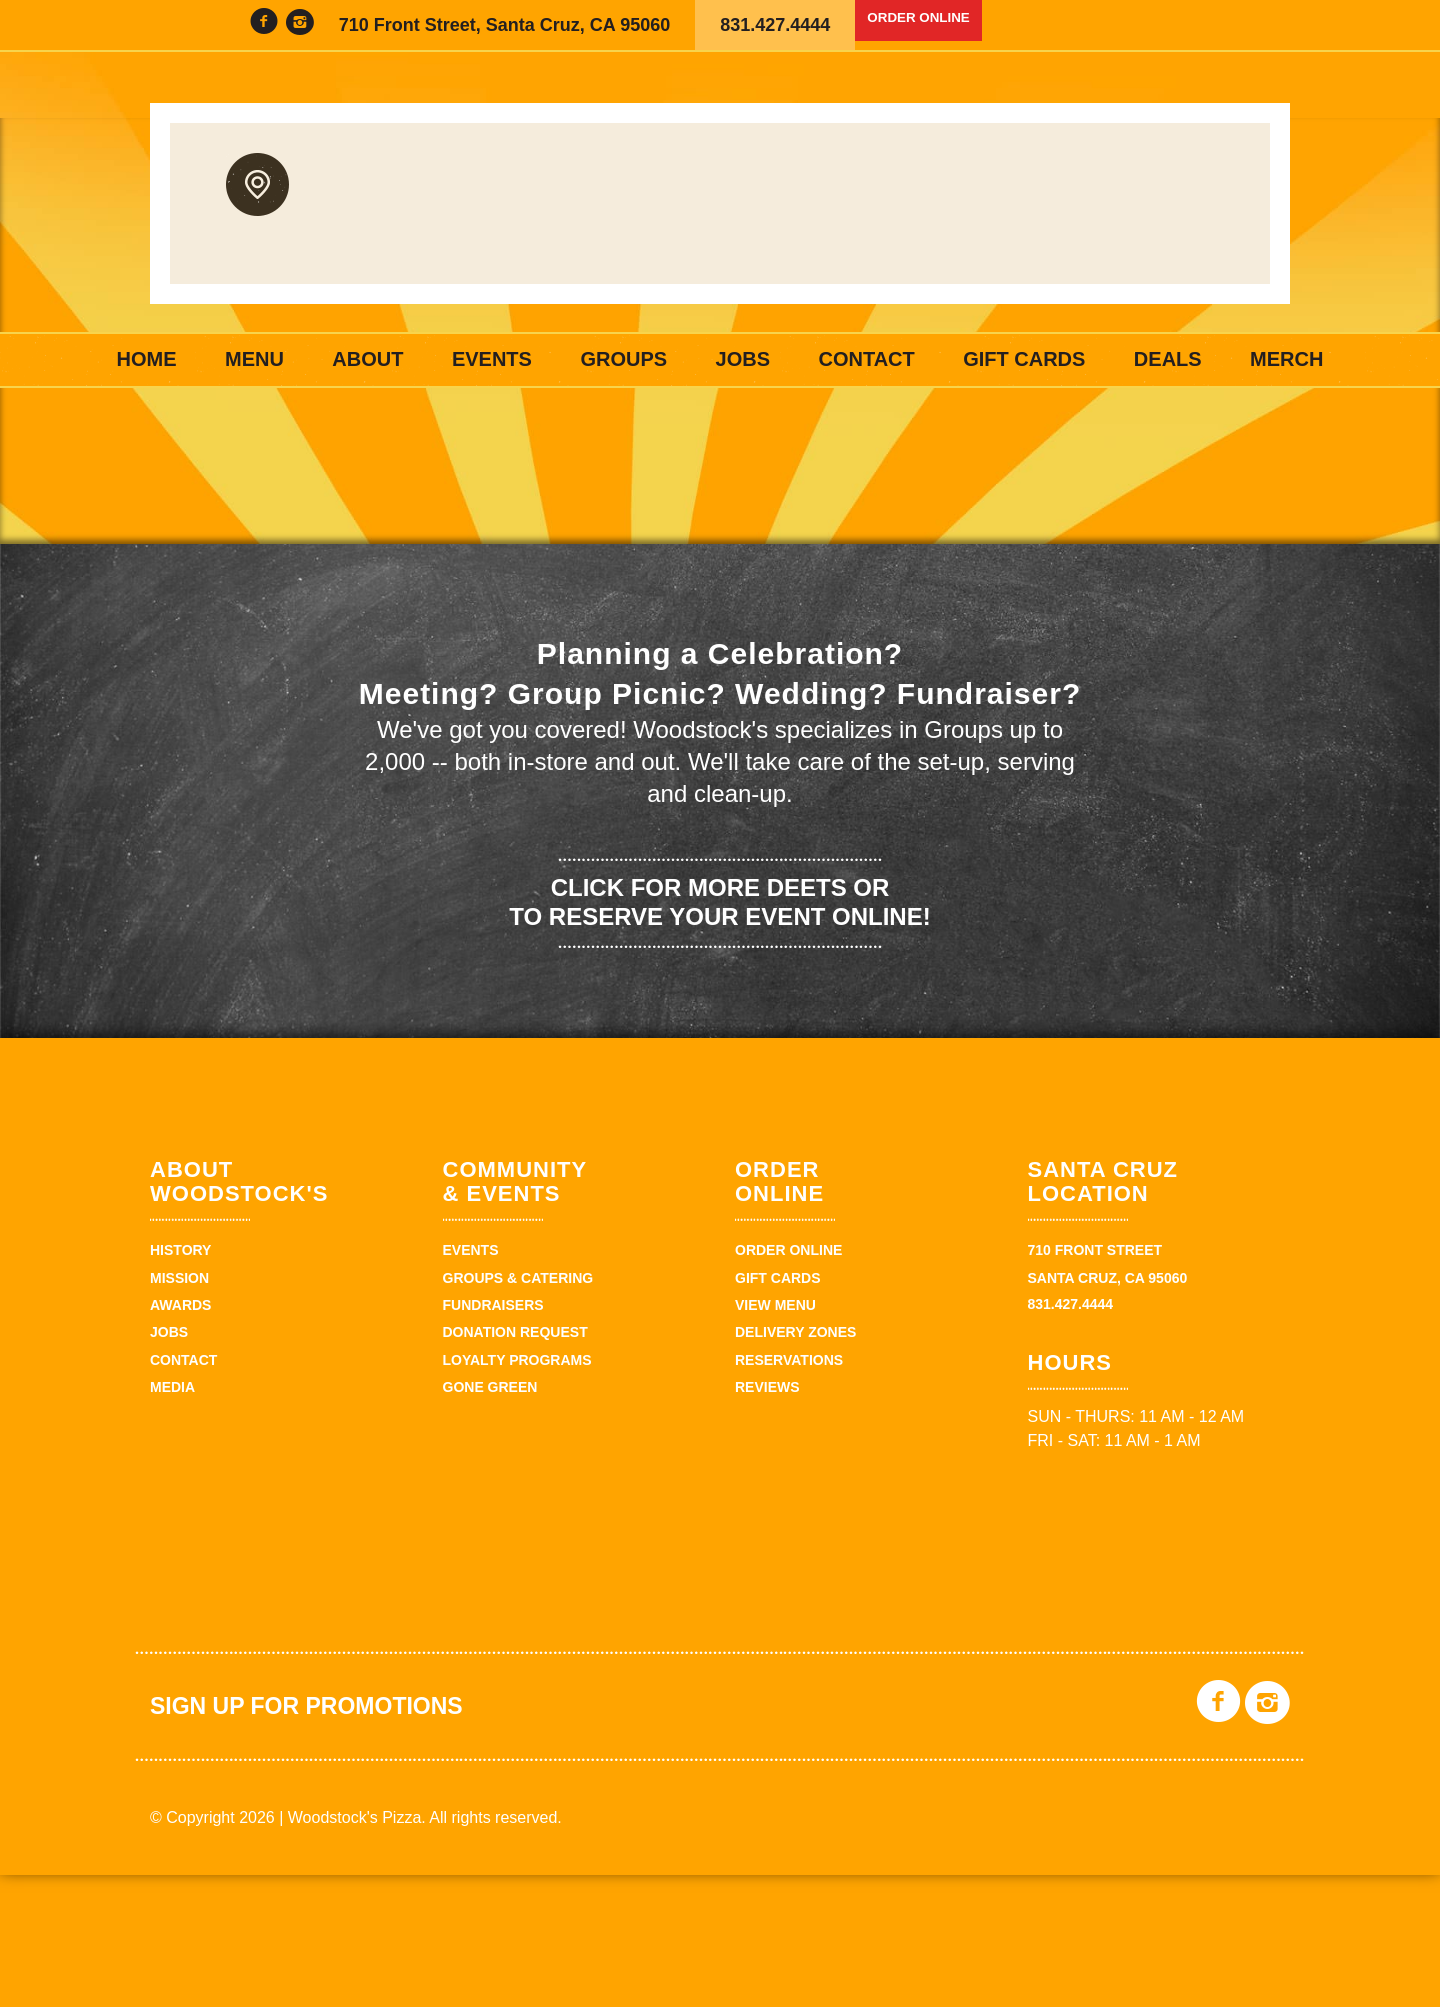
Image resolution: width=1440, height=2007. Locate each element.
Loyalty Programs (517, 1492)
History (180, 1382)
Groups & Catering (518, 1410)
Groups (623, 359)
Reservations (789, 1492)
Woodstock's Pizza (720, 192)
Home (147, 359)
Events (492, 359)
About (367, 359)
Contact (866, 359)
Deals (1168, 359)
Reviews (767, 1519)
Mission (179, 1410)
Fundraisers (493, 1437)
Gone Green (490, 1519)
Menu (254, 359)
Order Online (936, 25)
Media (172, 1519)
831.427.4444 (775, 25)
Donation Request (515, 1464)
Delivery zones (795, 1464)
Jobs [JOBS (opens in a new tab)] (743, 359)
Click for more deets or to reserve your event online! (719, 1034)
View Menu (775, 1437)
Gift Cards (1024, 359)
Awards (180, 1437)
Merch (1286, 359)
